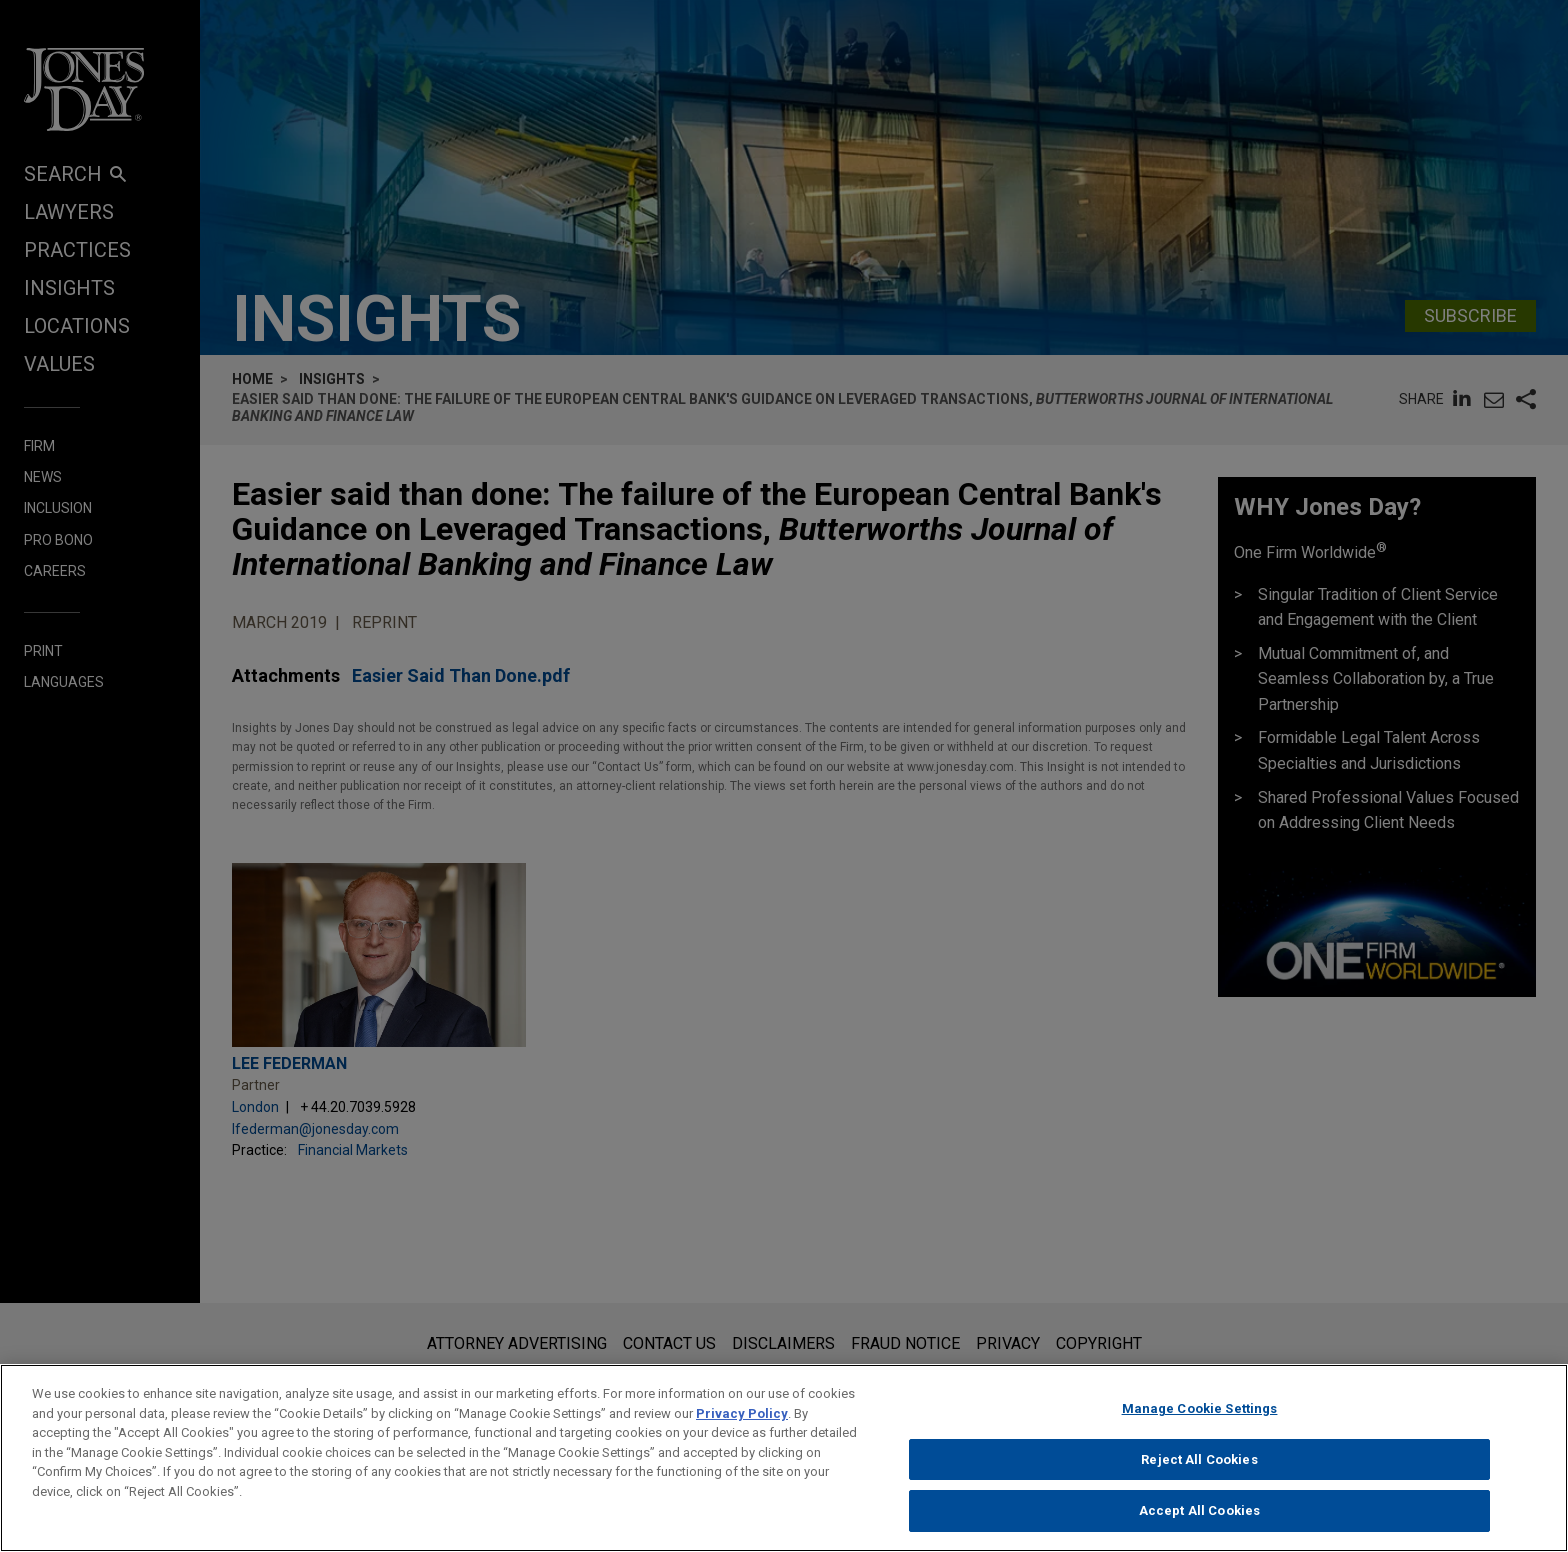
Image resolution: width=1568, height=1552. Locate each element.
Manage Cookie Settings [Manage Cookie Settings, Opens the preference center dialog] (1200, 1413)
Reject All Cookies (1199, 1464)
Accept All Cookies (1199, 1516)
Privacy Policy (742, 1418)
